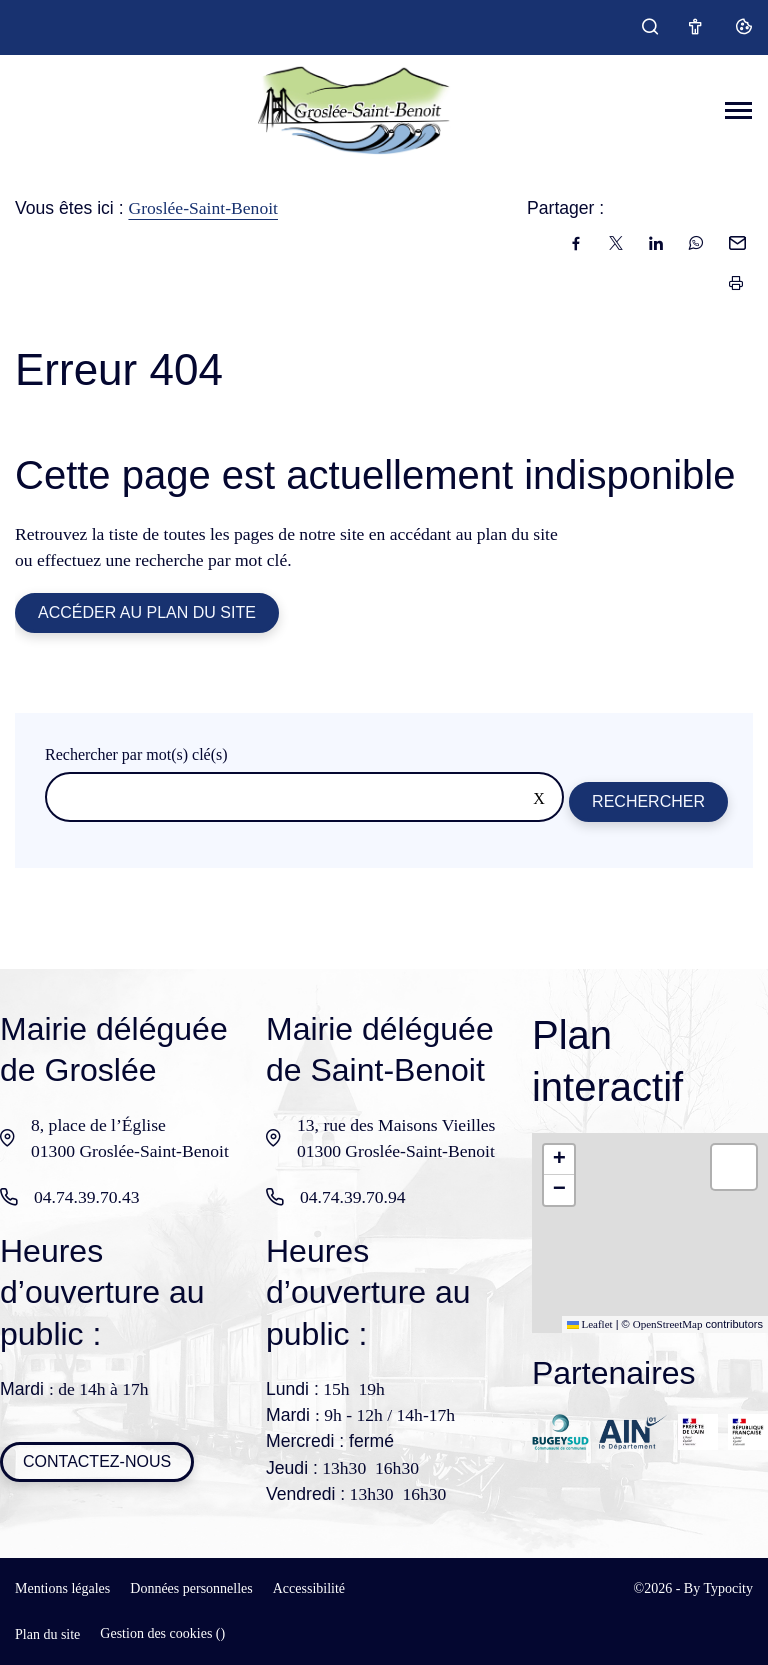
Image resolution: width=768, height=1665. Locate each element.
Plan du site (47, 1634)
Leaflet (590, 1324)
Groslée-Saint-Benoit (203, 208)
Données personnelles (191, 1588)
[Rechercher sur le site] (304, 797)
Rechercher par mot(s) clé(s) (136, 754)
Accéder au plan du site (147, 612)
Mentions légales (62, 1588)
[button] (559, 1160)
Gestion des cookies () (162, 1633)
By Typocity (718, 1588)
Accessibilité (309, 1588)
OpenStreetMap (668, 1324)
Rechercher (648, 801)
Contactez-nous (97, 1461)
